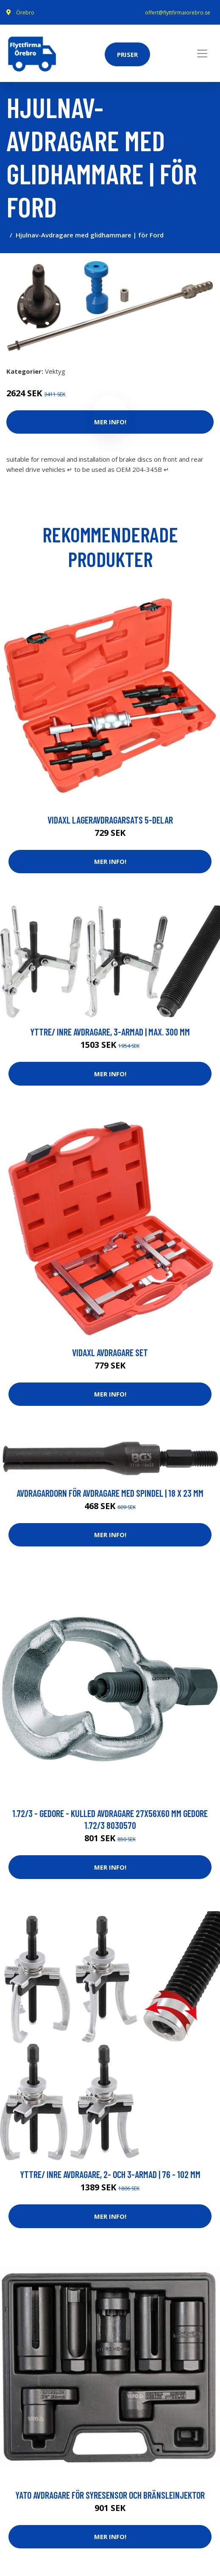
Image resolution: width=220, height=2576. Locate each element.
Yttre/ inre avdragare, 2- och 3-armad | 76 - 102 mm (110, 2174)
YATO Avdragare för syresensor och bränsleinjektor (110, 2494)
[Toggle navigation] (202, 53)
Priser (127, 54)
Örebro (25, 12)
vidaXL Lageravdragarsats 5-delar (110, 819)
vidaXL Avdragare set (110, 1352)
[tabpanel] (110, 306)
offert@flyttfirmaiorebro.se (177, 12)
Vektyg (55, 371)
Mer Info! (110, 861)
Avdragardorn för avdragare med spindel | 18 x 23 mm (110, 1492)
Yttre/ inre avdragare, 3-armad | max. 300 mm (110, 1031)
